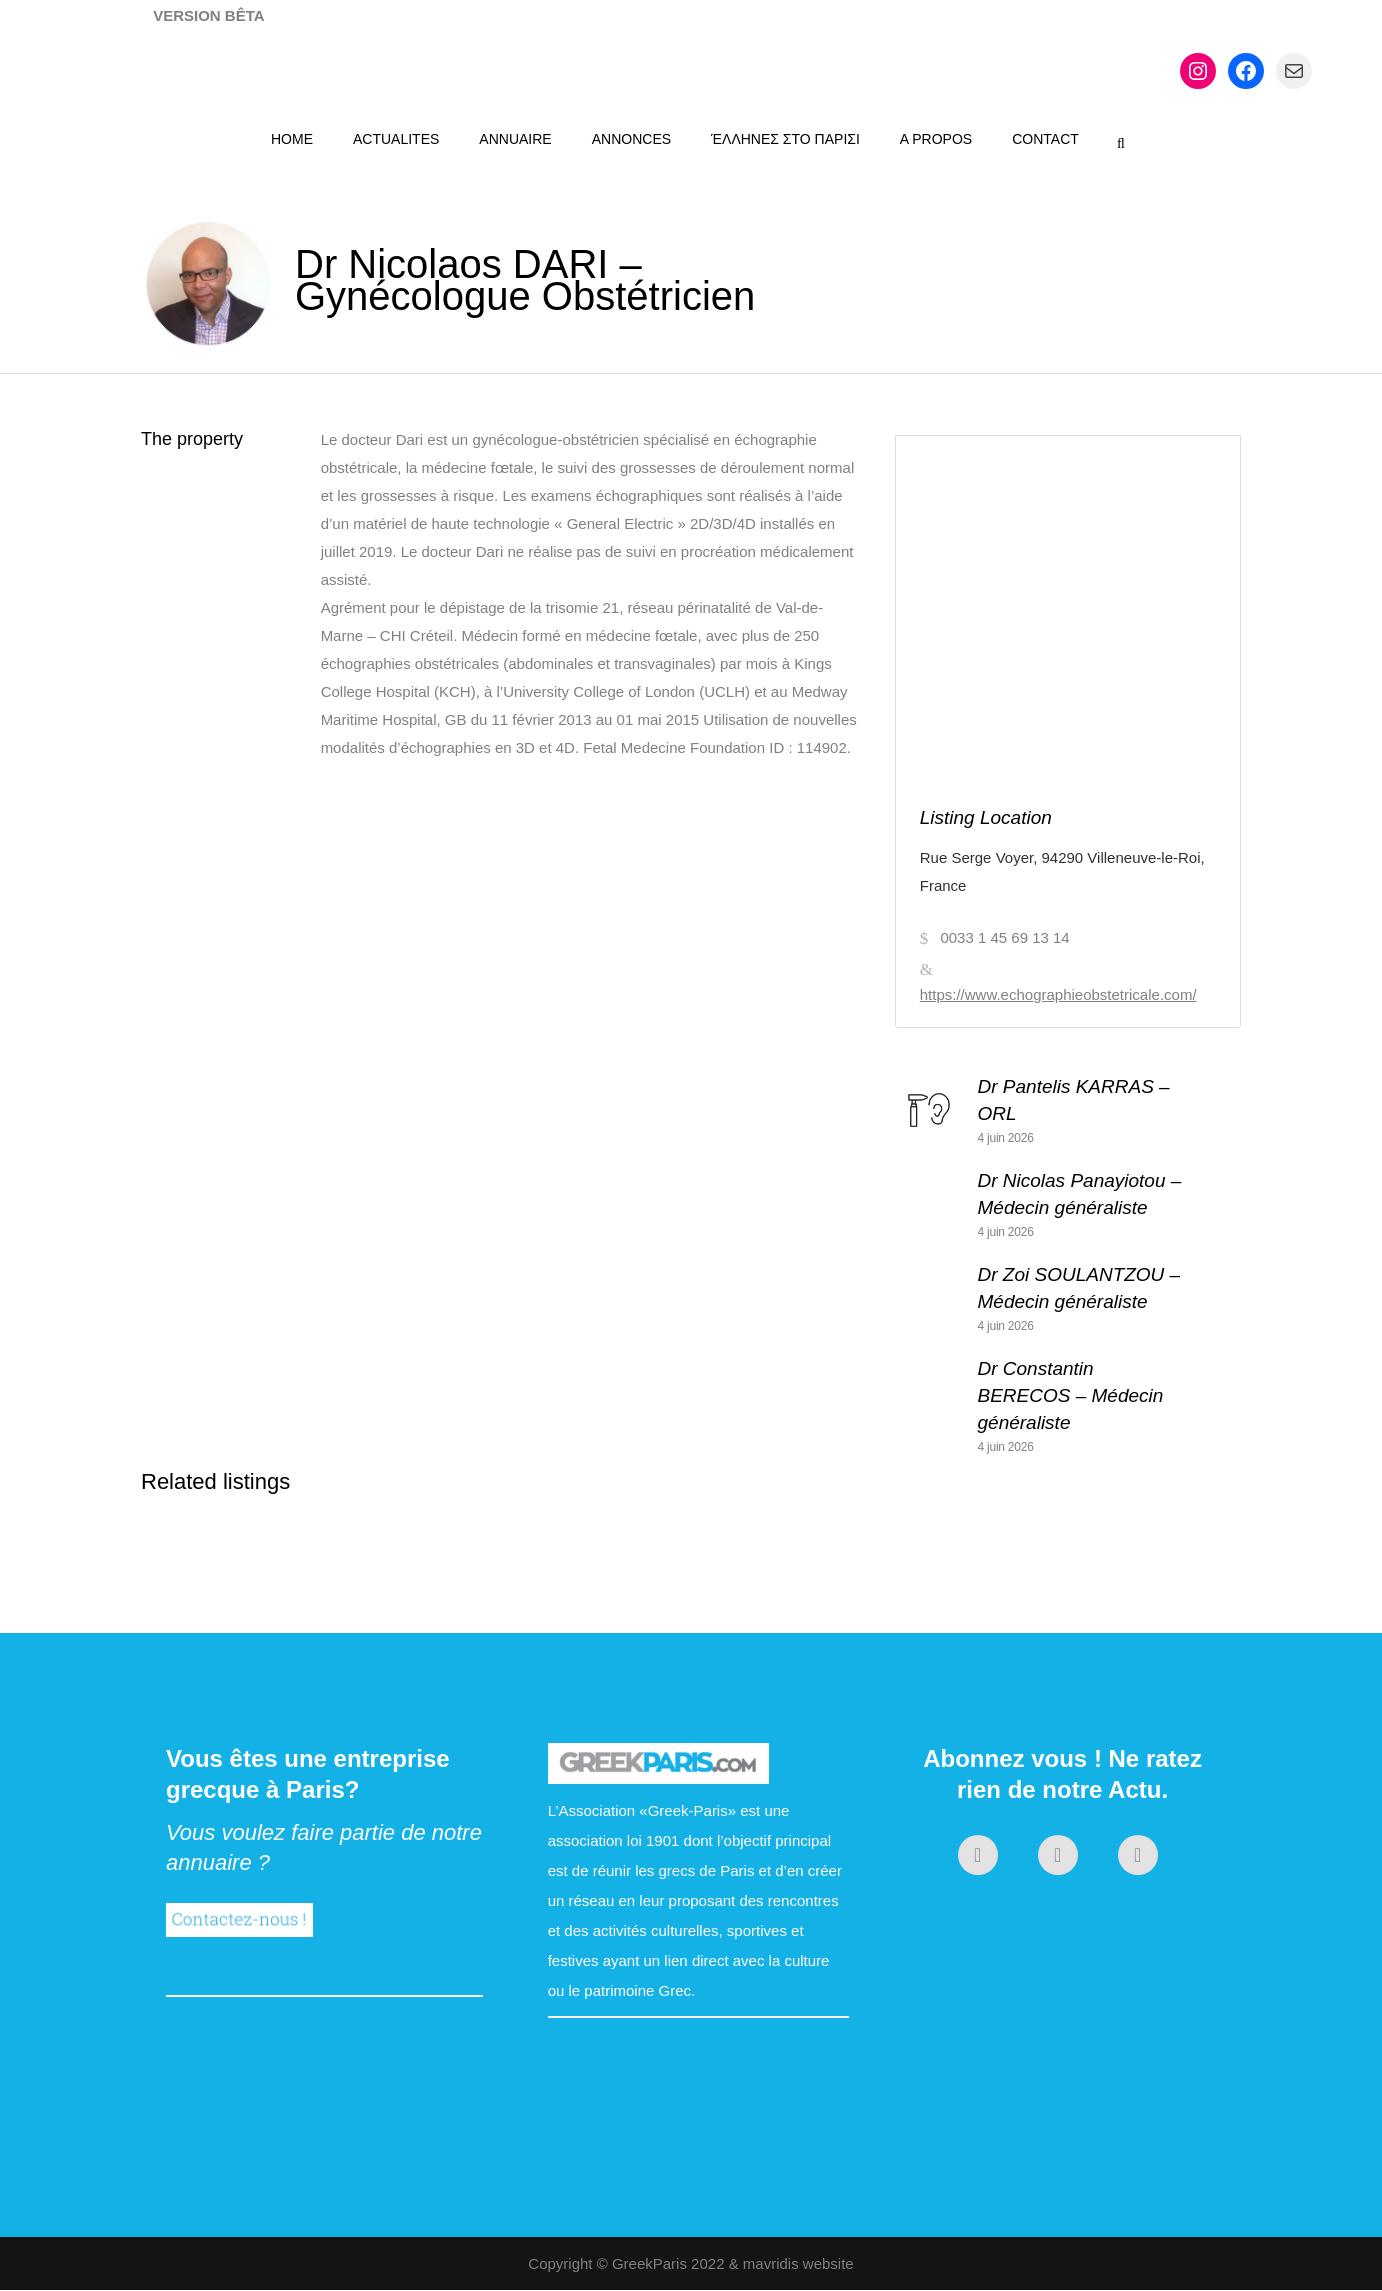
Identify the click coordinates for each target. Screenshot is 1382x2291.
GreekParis (649, 2263)
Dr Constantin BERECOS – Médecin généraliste (1071, 1395)
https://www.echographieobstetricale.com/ (1058, 994)
